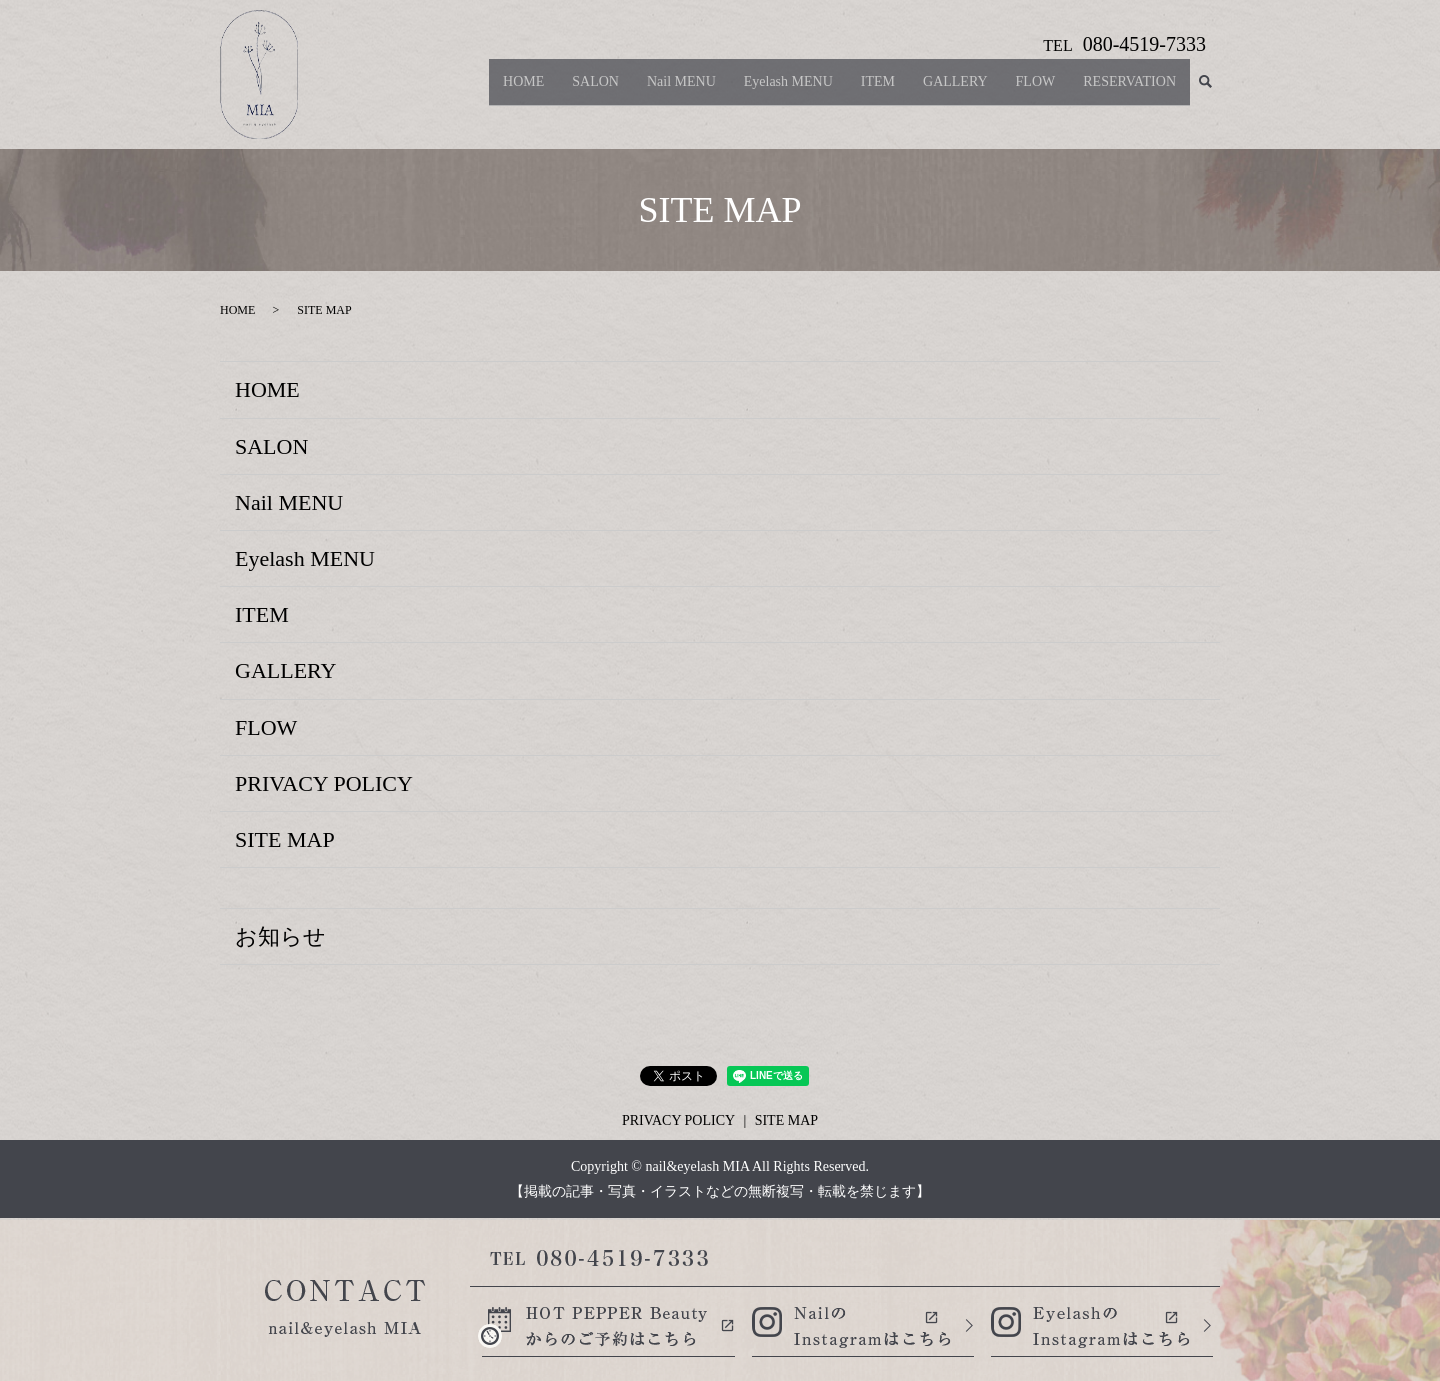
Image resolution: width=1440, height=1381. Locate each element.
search (1205, 90)
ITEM (878, 89)
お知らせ (280, 936)
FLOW (1036, 89)
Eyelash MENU (788, 89)
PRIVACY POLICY (324, 783)
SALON (595, 89)
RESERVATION (1129, 89)
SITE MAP (285, 839)
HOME (523, 89)
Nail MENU (681, 89)
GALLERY (955, 89)
